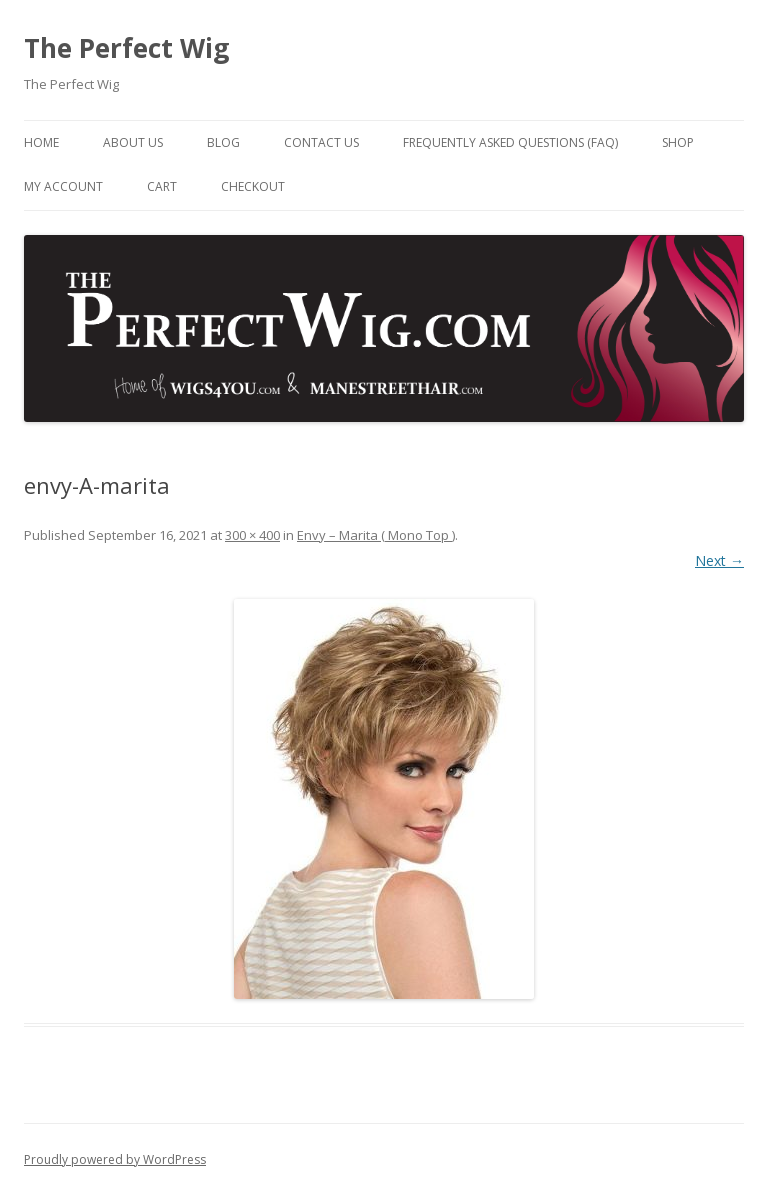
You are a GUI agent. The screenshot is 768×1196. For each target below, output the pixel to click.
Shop (678, 142)
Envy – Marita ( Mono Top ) (376, 535)
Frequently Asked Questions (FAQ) (510, 142)
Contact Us (321, 142)
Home (41, 142)
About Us (133, 142)
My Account (63, 186)
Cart (162, 186)
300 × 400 (252, 535)
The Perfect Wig (126, 48)
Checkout (253, 186)
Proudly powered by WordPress (115, 1159)
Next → (719, 560)
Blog (223, 142)
